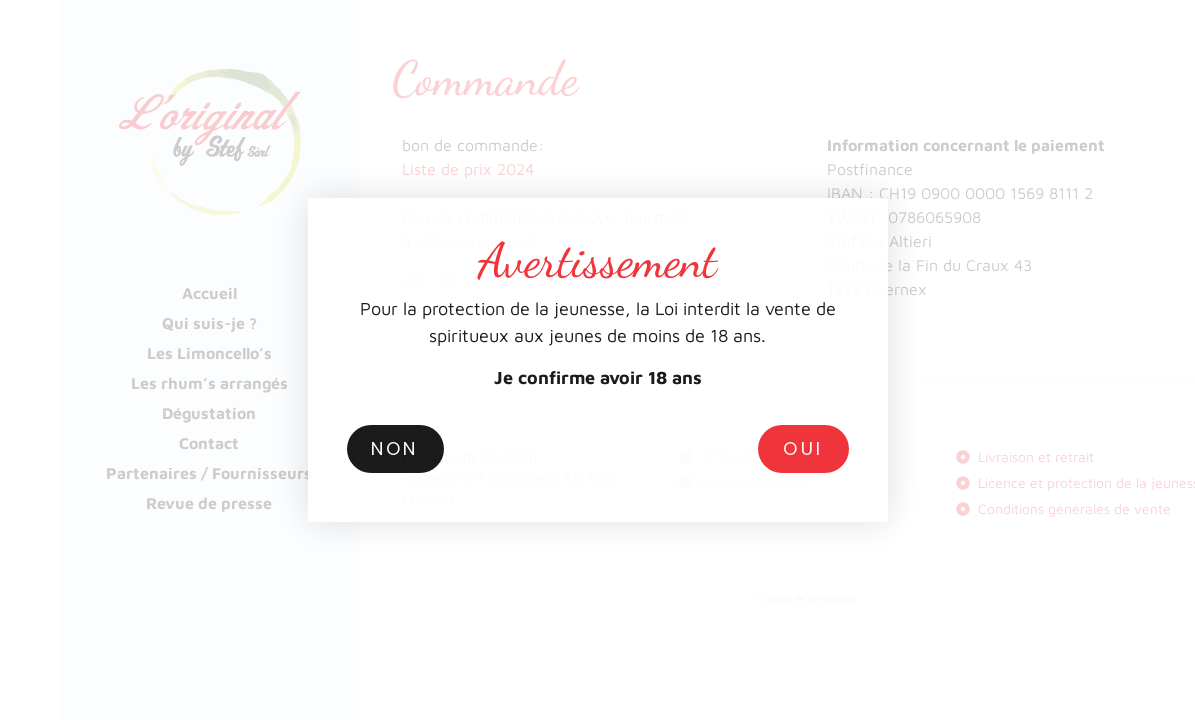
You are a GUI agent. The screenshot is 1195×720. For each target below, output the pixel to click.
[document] (597, 360)
